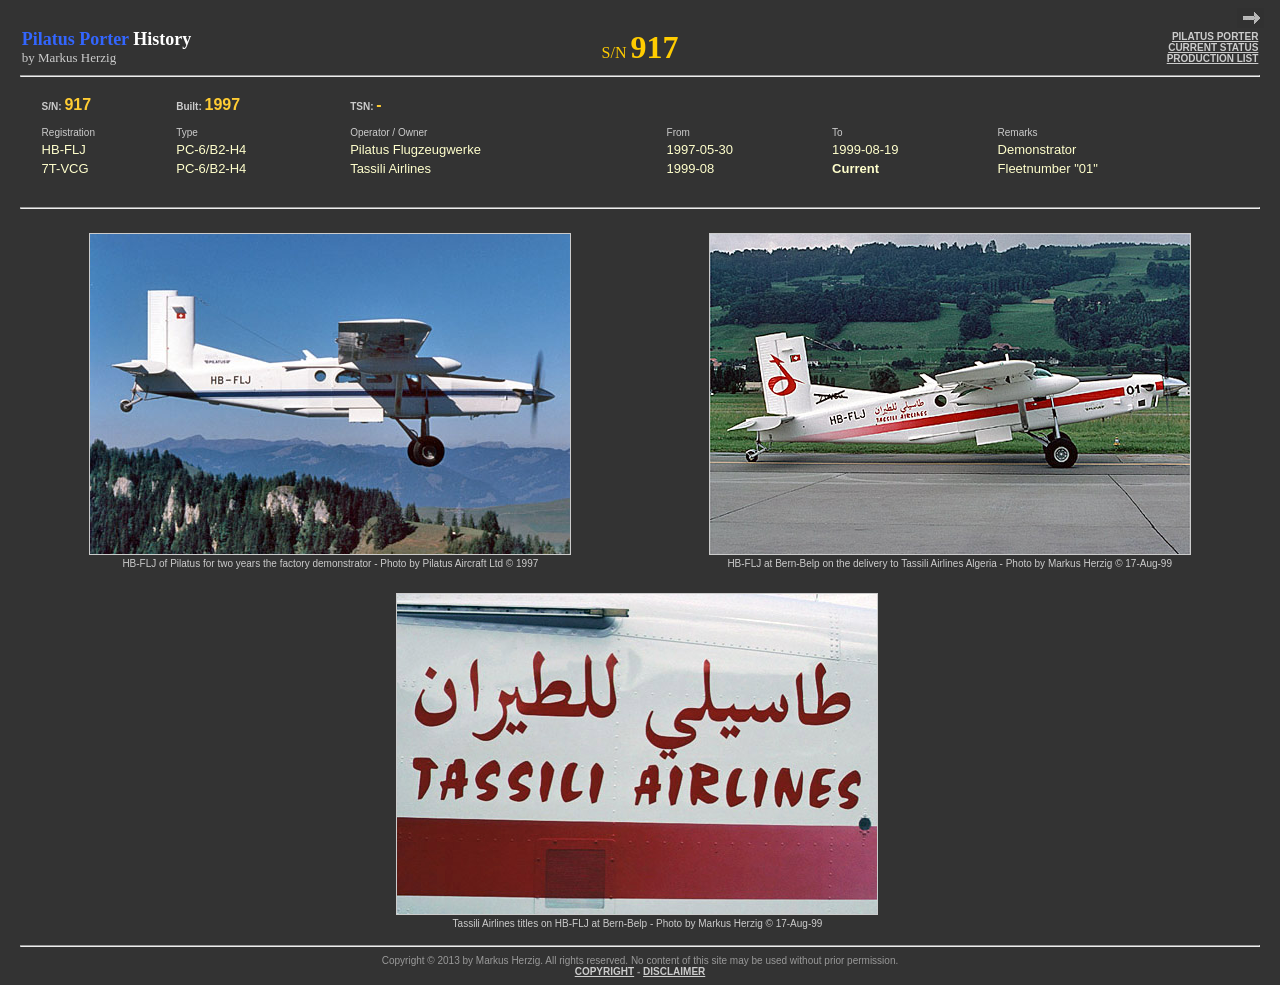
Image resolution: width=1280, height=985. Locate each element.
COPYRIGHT (604, 971)
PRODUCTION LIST (1213, 58)
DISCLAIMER (674, 971)
